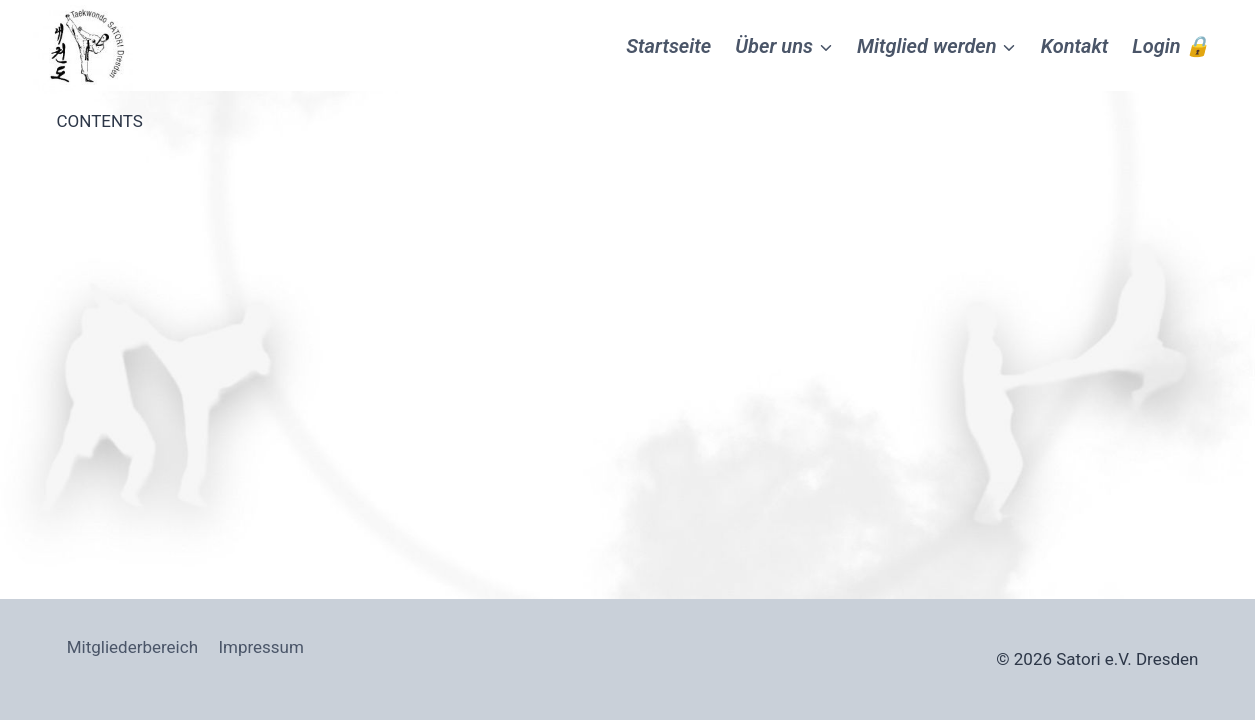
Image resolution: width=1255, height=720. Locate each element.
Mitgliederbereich (132, 647)
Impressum (261, 647)
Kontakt (1075, 46)
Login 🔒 (1171, 46)
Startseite (668, 46)
